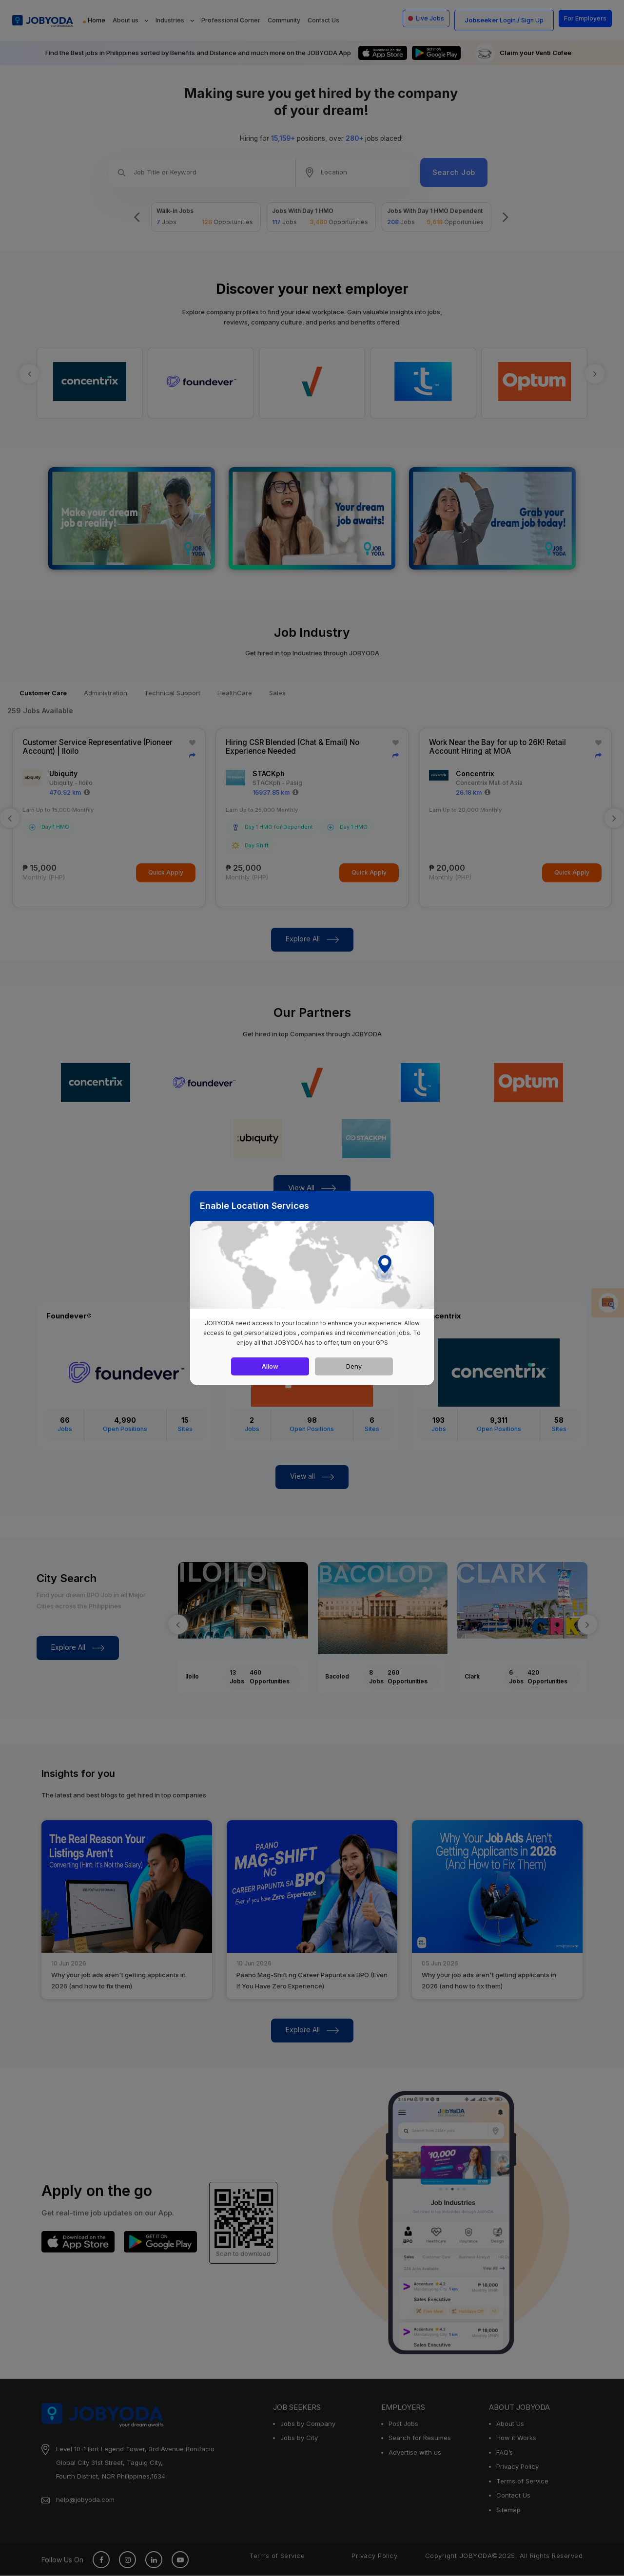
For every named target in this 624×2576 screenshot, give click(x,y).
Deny (354, 1366)
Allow (270, 1366)
